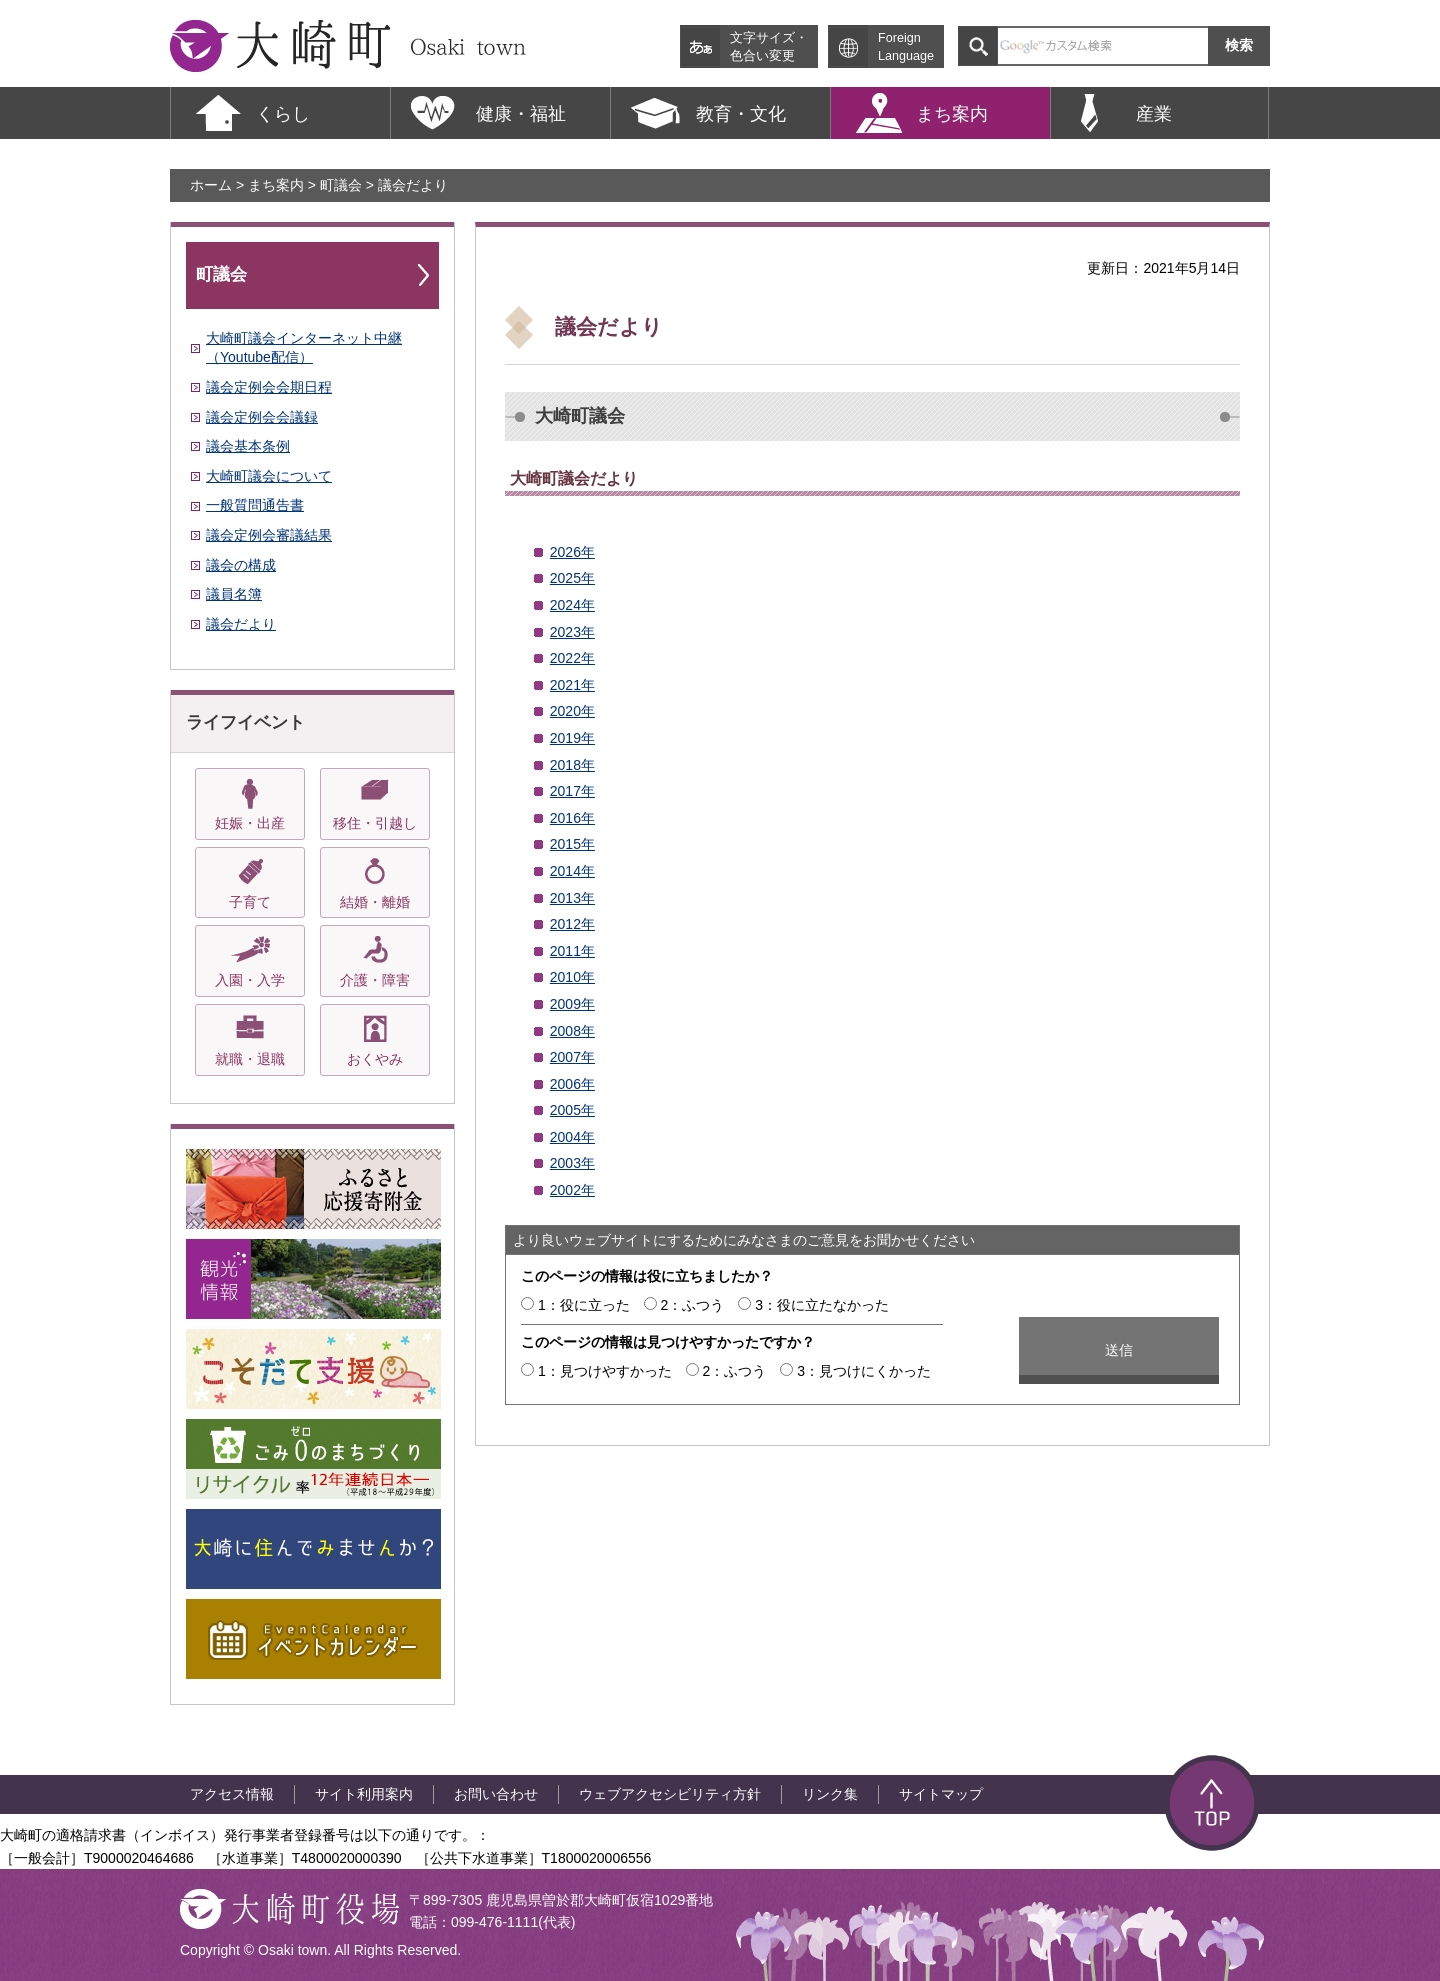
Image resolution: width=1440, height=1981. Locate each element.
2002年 (572, 1190)
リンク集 (830, 1794)
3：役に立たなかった (822, 1305)
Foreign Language (906, 47)
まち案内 (276, 185)
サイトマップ (941, 1794)
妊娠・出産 (250, 823)
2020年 (572, 711)
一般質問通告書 (255, 505)
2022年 (572, 658)
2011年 (572, 951)
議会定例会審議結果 (269, 535)
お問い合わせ (496, 1794)
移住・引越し (375, 823)
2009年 (572, 1004)
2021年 (572, 685)
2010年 (572, 977)
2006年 (572, 1084)
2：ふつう (693, 1305)
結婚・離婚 (375, 902)
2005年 (572, 1110)
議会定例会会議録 (262, 417)
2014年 (572, 871)
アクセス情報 (232, 1794)
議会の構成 (241, 565)
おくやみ (375, 1059)
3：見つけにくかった (864, 1371)
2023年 (572, 632)
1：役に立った (584, 1305)
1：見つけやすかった (605, 1371)
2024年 (572, 605)
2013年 (572, 898)
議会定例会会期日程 (269, 387)
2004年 (572, 1137)
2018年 (572, 765)
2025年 (572, 578)
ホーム (211, 185)
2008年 (572, 1031)
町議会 (341, 185)
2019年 (572, 738)
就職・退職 (250, 1059)
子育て (250, 902)
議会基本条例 (248, 446)
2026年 (572, 552)
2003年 (572, 1163)
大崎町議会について (269, 476)
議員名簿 (234, 594)
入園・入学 (250, 980)
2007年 (572, 1057)
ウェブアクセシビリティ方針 (670, 1794)
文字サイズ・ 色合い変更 (769, 47)
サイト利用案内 (364, 1794)
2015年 (572, 844)
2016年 (572, 818)
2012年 (572, 924)
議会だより (241, 624)
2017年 (572, 791)
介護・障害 (375, 980)
